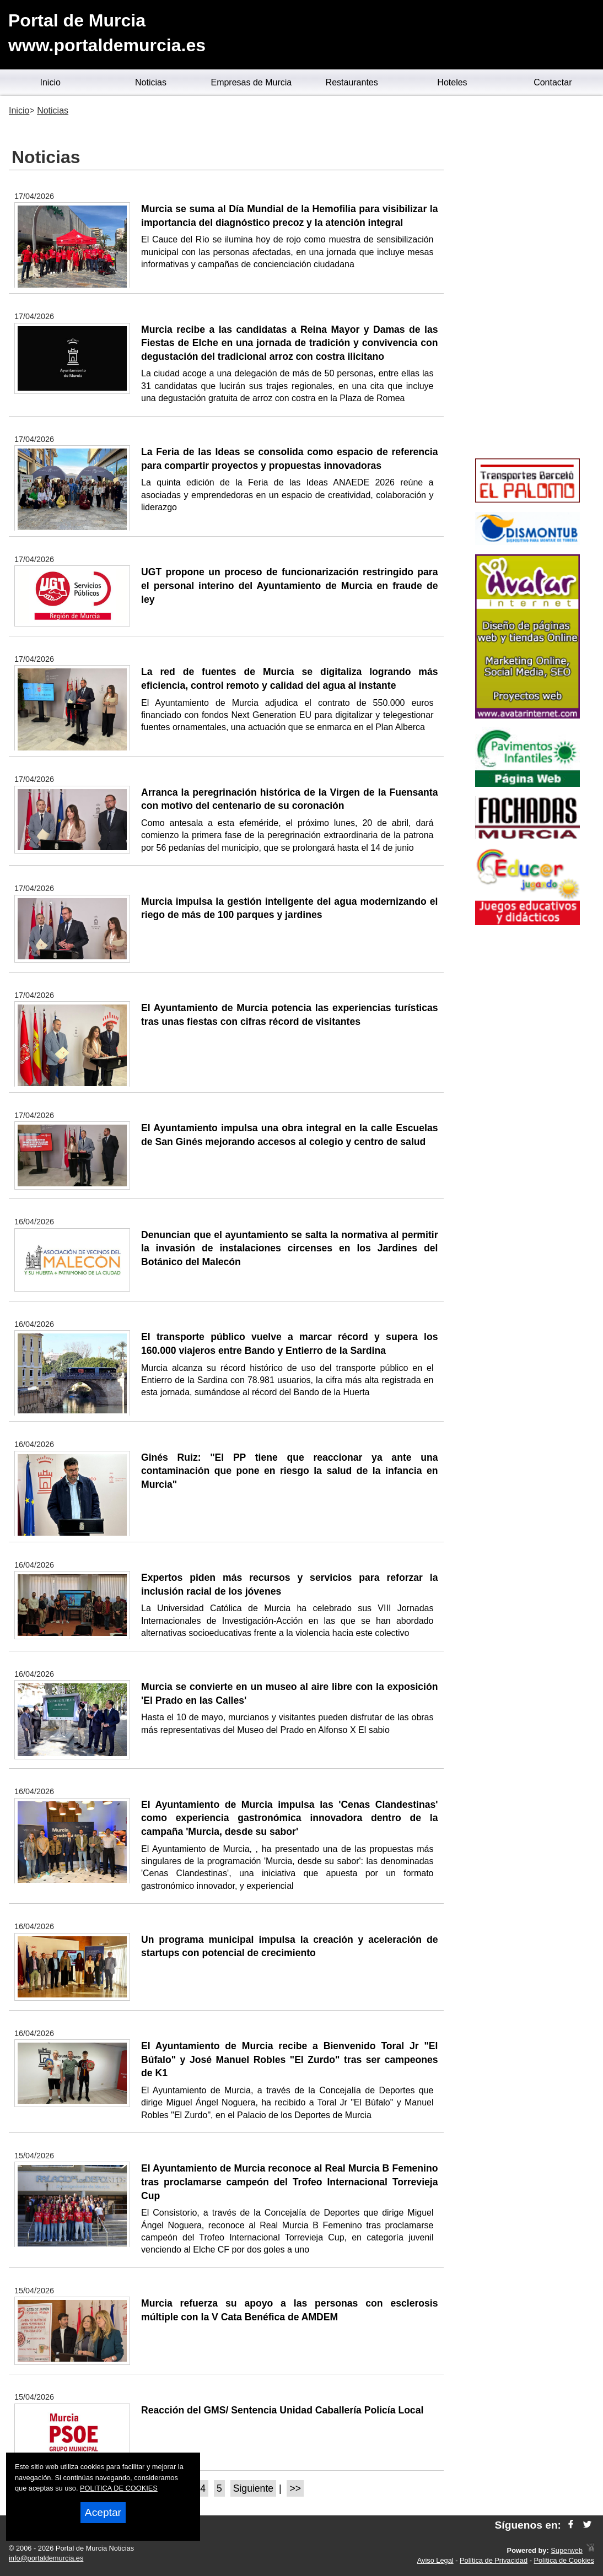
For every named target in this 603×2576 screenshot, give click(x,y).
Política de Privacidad (493, 2560)
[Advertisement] (528, 279)
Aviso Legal (435, 2560)
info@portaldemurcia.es (46, 2558)
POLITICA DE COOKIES (119, 2488)
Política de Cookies (564, 2560)
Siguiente (253, 2488)
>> (295, 2488)
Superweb (567, 2550)
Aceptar (103, 2512)
